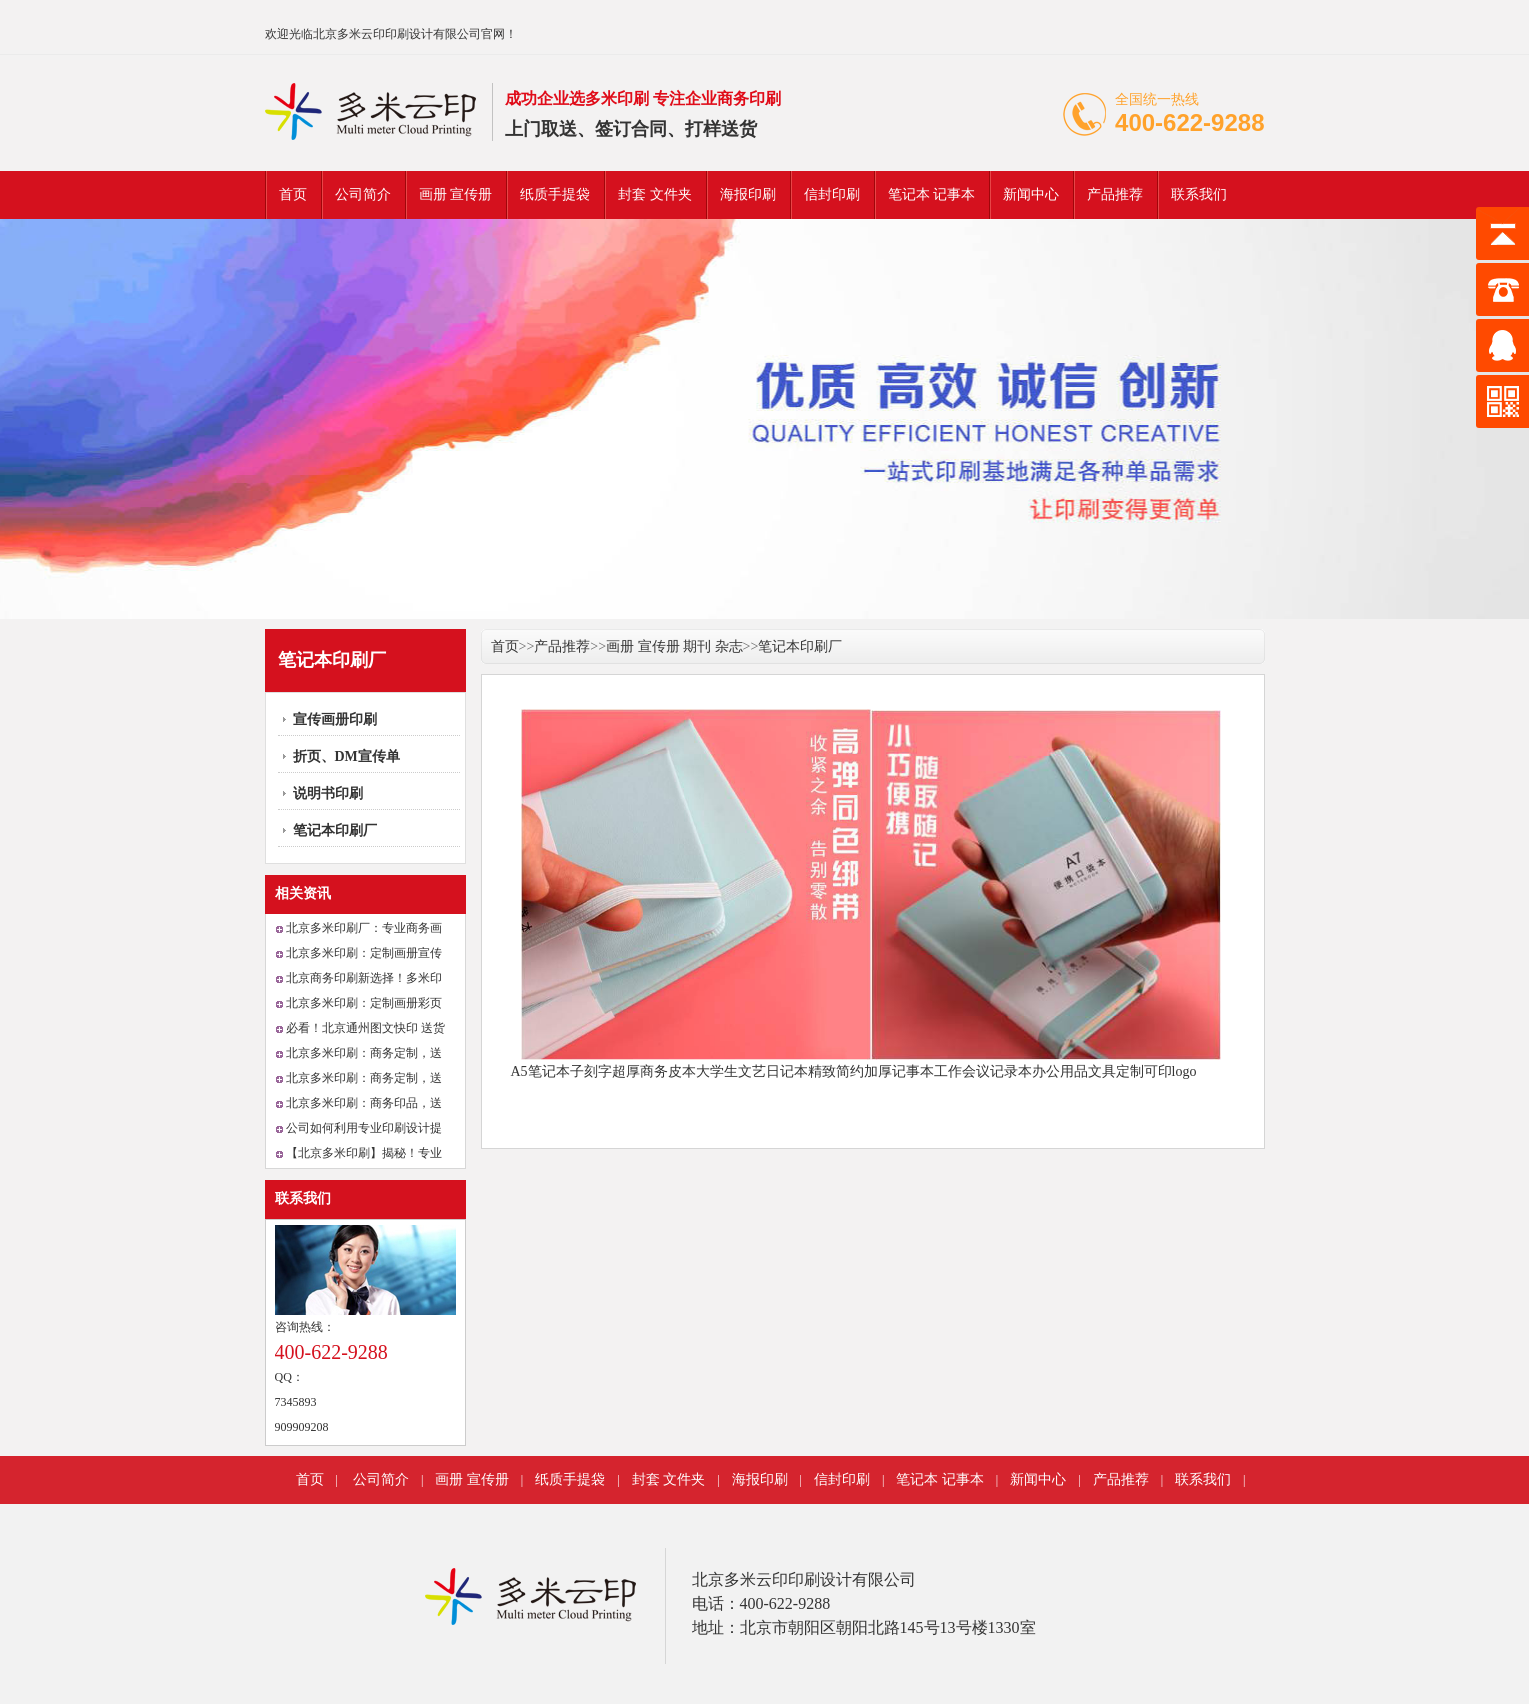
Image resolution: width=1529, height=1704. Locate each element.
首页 (293, 194)
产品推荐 (1115, 194)
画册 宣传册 (456, 194)
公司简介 (363, 194)
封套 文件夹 (655, 194)
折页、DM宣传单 (346, 756)
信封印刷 (832, 194)
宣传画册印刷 (335, 719)
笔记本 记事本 (932, 194)
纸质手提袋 (555, 194)
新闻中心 (1031, 194)
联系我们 (1199, 194)
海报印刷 (748, 194)
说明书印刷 (328, 793)
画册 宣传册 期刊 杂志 (674, 646)
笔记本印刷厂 (335, 830)
